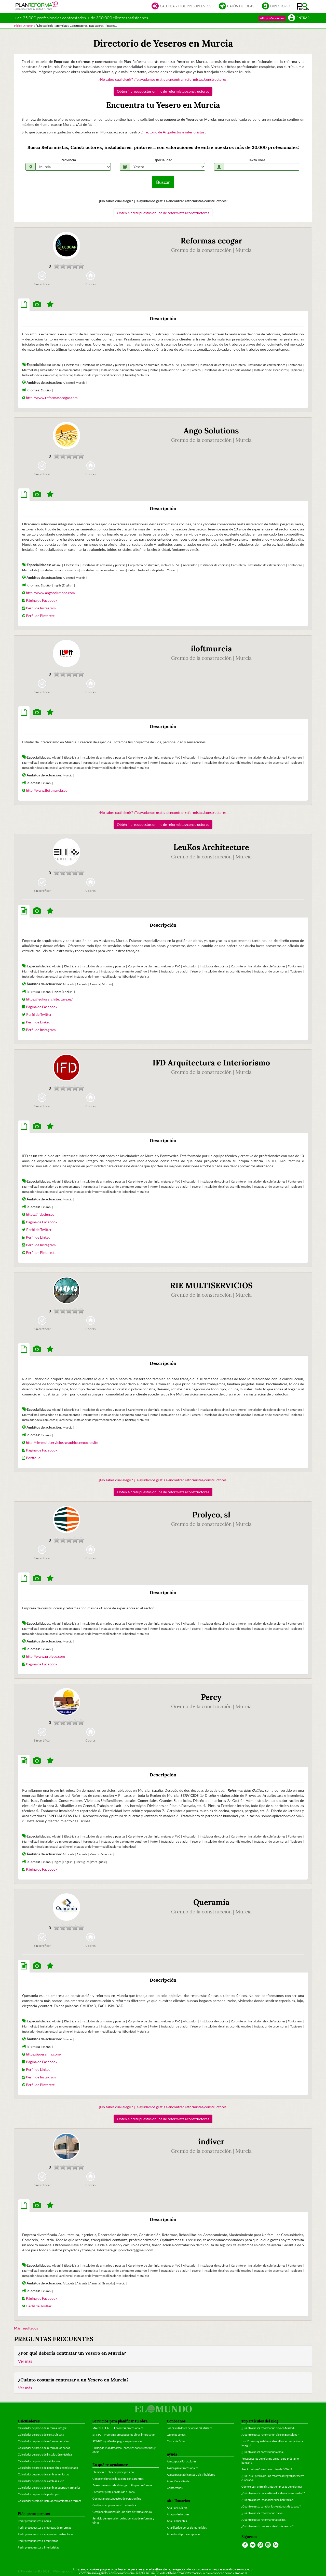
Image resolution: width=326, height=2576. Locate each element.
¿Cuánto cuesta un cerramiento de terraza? (267, 2526)
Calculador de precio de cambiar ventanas (43, 2474)
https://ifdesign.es (40, 1214)
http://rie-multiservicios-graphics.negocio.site (62, 1442)
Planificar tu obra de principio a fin (113, 2472)
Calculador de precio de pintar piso (39, 2494)
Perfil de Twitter (39, 1014)
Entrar (298, 18)
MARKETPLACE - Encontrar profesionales (117, 2428)
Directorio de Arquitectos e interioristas (173, 132)
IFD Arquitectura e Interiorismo (211, 1062)
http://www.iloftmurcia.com (48, 790)
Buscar (163, 182)
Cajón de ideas (236, 6)
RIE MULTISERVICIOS (211, 1285)
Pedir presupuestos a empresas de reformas (44, 2527)
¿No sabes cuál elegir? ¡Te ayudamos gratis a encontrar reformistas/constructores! (163, 79)
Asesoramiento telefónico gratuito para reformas (122, 2485)
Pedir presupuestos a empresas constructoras (45, 2534)
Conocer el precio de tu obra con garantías (118, 2478)
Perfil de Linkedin (39, 1022)
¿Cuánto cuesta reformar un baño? (262, 2513)
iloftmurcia (211, 648)
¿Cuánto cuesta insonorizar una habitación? (267, 2499)
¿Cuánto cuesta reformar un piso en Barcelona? (269, 2434)
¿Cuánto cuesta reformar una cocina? (263, 2519)
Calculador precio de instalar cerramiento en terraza (50, 2500)
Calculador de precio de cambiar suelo (41, 2481)
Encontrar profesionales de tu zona (113, 2491)
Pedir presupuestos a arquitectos (38, 2540)
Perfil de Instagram (41, 608)
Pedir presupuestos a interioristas (38, 2547)
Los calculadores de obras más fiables (189, 2428)
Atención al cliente (178, 2481)
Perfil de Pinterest (40, 615)
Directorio (276, 6)
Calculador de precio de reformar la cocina (43, 2441)
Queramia (211, 1902)
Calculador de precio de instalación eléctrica (45, 2454)
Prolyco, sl (211, 1514)
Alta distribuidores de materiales (187, 2527)
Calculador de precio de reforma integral (42, 2428)
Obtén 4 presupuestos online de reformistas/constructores (163, 91)
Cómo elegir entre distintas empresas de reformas (272, 2486)
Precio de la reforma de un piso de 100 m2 (266, 2469)
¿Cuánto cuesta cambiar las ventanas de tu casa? (271, 2506)
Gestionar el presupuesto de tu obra (114, 2505)
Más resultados (26, 2328)
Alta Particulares (177, 2507)
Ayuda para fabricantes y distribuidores (191, 2474)
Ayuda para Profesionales (182, 2468)
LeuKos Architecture (211, 847)
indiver (211, 2141)
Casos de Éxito (176, 2441)
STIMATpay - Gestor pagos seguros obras (117, 2441)
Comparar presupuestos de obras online (116, 2498)
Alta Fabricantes (177, 2521)
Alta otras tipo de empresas (183, 2534)
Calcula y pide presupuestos (181, 6)
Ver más (25, 2361)
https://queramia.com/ (43, 2054)
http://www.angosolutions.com (50, 593)
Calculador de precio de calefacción (39, 2461)
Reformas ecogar (211, 240)
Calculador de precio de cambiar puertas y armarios (49, 2487)
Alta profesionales (272, 18)
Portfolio (33, 1458)
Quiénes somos (176, 2434)
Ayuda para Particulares (181, 2461)
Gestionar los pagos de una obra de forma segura (122, 2511)
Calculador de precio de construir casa (41, 2434)
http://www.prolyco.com (45, 1656)
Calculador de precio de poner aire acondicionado (48, 2467)
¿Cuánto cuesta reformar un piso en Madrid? (268, 2428)
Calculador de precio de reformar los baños (44, 2447)
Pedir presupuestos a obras (34, 2521)
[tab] (24, 304)
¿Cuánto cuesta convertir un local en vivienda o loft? (273, 2493)
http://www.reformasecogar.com (52, 397)
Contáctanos (175, 2487)
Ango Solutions (211, 430)
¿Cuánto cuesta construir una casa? (262, 2452)
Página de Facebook (41, 600)
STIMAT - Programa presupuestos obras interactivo (123, 2434)
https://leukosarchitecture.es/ (49, 999)
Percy (211, 1697)
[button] (303, 6)
